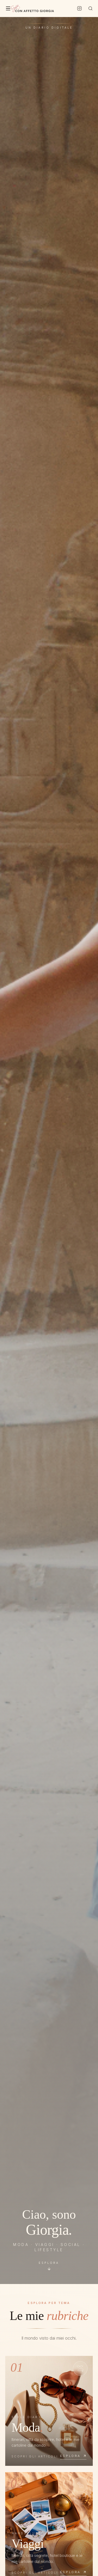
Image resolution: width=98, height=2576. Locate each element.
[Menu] (8, 8)
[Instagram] (79, 8)
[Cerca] (90, 8)
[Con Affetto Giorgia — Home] (32, 8)
